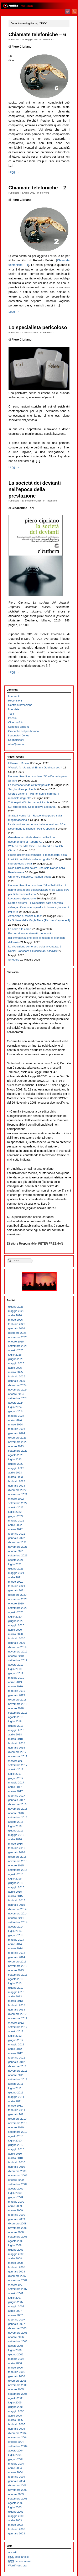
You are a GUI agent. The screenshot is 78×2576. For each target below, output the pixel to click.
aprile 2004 (15, 2468)
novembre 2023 (17, 1442)
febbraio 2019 (16, 1690)
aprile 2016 (15, 1839)
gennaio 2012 (16, 2062)
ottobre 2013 (16, 1970)
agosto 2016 (15, 1821)
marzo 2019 (15, 1686)
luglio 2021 (14, 1564)
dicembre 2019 (17, 1647)
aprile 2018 (15, 1734)
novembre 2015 (17, 1861)
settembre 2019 (17, 1660)
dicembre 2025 (17, 1332)
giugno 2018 (15, 1725)
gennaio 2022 (16, 1538)
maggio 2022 (16, 1520)
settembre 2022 (17, 1503)
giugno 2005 (15, 2406)
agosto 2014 (15, 1926)
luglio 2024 (14, 1407)
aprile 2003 (15, 2520)
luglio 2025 (14, 1354)
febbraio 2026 (16, 1324)
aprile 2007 (15, 2310)
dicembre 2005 (17, 2380)
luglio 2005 (14, 2402)
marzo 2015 (15, 1896)
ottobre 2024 (16, 1393)
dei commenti (19, 2561)
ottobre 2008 (16, 2232)
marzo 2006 (15, 2367)
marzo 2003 (15, 2524)
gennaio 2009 (16, 2219)
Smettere (13, 959)
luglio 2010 (14, 2140)
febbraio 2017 (16, 1795)
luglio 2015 (14, 1878)
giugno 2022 (15, 1516)
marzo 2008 (15, 2262)
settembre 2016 (17, 1817)
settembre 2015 (17, 1869)
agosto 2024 (15, 1402)
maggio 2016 (16, 1834)
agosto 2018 (15, 1717)
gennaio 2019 (16, 1695)
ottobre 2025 (16, 1341)
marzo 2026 (15, 1319)
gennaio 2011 (16, 2114)
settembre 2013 (17, 1974)
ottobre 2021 (16, 1551)
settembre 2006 (17, 2341)
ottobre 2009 (16, 2179)
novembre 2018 (17, 1703)
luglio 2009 (14, 2192)
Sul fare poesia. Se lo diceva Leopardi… (32, 806)
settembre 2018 (17, 1712)
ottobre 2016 (16, 1813)
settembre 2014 (17, 1922)
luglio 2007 (14, 2297)
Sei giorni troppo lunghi (22, 789)
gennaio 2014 (16, 1957)
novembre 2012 (17, 2018)
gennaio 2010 (16, 2166)
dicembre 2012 (17, 2013)
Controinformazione (20, 704)
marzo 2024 (15, 1424)
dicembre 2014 (17, 1909)
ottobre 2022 (16, 1498)
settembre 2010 (17, 2131)
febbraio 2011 (16, 2110)
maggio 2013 (16, 1992)
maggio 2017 (16, 1782)
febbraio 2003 (16, 2529)
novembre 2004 (17, 2437)
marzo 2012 (15, 2053)
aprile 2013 (15, 1996)
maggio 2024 (16, 1415)
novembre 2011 (17, 2070)
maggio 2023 (16, 1468)
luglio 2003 (14, 2507)
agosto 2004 (15, 2450)
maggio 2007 (16, 2306)
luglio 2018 (14, 1721)
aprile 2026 (15, 1315)
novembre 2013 (17, 1965)
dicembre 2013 (17, 1961)
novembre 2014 (17, 1913)
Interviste (13, 709)
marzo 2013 (15, 2000)
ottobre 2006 (16, 2337)
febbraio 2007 (16, 2319)
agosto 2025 (15, 1350)
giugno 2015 (15, 1882)
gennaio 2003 (16, 2533)
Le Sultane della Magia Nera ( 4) (39, 920)
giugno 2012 (15, 2040)
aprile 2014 (15, 1944)
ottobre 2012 (16, 2022)
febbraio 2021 (16, 1586)
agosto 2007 (15, 2293)
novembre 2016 (17, 1808)
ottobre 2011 (16, 2075)
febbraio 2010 (16, 2162)
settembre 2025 (17, 1345)
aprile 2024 (15, 1420)
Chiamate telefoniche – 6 (37, 34)
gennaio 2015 (16, 1904)
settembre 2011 (17, 2079)
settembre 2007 (17, 2289)
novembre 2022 (17, 1494)
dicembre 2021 (17, 1542)
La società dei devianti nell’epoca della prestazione (35, 489)
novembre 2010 (17, 2123)
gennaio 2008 (16, 2271)
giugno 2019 (15, 1673)
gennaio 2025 (16, 1380)
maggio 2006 (16, 2358)
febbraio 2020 (16, 1638)
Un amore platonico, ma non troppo (29, 876)
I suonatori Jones (18, 735)
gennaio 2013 (16, 2009)
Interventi (47, 39)
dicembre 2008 (17, 2223)
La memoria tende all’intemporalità (29, 785)
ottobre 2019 (16, 1655)
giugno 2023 (15, 1463)
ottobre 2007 (16, 2284)
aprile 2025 (15, 1367)
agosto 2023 (15, 1455)
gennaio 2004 (16, 2481)
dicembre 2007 (17, 2275)
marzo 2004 (15, 2472)
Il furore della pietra (20, 863)
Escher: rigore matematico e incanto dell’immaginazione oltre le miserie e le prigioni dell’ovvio (36, 938)
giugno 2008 (15, 2249)
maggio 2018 (16, 1730)
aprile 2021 (15, 1577)
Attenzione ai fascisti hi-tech (25, 916)
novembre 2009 (17, 2175)
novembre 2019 (17, 1651)
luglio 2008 (14, 2245)
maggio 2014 (16, 1939)
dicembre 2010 (17, 2118)
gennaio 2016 (16, 1852)
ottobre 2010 (16, 2127)
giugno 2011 (15, 2092)
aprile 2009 (15, 2206)
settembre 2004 (17, 2446)
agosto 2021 (15, 1559)
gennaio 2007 (16, 2323)
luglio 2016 (14, 1826)
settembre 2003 (17, 2498)
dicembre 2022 (17, 1490)
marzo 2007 (15, 2315)
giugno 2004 (15, 2459)
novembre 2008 (17, 2227)
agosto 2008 (15, 2241)
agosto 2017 (15, 1769)
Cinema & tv (15, 722)
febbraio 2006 (16, 2371)
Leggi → (14, 172)
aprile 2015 (15, 1891)
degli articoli (18, 2557)
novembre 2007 (17, 2280)
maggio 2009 (16, 2201)
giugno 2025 (15, 1359)
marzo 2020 (15, 1634)
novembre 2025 (17, 1337)
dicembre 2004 (17, 2433)
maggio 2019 (16, 1677)
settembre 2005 (17, 2393)
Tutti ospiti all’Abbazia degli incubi (28, 802)
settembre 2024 (17, 1398)
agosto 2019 (15, 1664)
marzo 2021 (15, 1581)
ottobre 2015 (16, 1865)
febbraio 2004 (16, 2476)
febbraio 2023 (16, 1481)
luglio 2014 (14, 1931)
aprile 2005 (15, 2415)
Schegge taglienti (18, 726)
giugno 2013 (15, 1987)
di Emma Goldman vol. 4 (35, 767)
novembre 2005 (17, 2385)
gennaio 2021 (16, 1590)
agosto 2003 (15, 2502)
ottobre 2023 (16, 1446)
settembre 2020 (17, 1607)
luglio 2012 (14, 2035)
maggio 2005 (16, 2411)
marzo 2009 (15, 2210)
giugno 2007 (15, 2302)
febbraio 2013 (16, 2005)
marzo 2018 (15, 1738)
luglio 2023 (14, 1459)
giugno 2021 (15, 1568)
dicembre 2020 (17, 1594)
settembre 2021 (17, 1555)
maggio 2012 (16, 2044)
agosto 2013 (15, 1979)
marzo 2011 (15, 2105)
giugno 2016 (15, 1830)
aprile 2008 (15, 2258)
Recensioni (51, 500)
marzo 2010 (15, 2158)
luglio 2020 (14, 1616)
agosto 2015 (15, 1874)
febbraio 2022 (16, 1533)
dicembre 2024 (17, 1385)
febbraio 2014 (16, 1952)
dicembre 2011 (17, 2066)
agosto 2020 (15, 1612)
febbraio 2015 (16, 1900)
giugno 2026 (15, 1306)
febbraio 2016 (16, 1848)
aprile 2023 (15, 1472)
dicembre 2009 (17, 2171)
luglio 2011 (14, 2088)
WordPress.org (17, 2565)
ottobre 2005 (16, 2389)
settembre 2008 (17, 2236)
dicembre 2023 (17, 1437)
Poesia (12, 718)
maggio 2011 (16, 2096)
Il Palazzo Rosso (18, 763)
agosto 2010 (15, 2136)
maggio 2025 (16, 1363)
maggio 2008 (16, 2254)
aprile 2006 (15, 2363)
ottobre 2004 (16, 2441)
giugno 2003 (15, 2511)
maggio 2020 (16, 1625)
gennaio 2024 (16, 1433)
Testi (11, 713)
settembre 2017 (17, 1765)
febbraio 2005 (16, 2424)
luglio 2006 (14, 2350)
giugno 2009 (15, 2197)
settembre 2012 (17, 2027)
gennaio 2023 (16, 1485)
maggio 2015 (16, 1887)
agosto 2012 (15, 2031)
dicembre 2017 (17, 1752)
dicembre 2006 (17, 2328)
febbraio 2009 (16, 2214)
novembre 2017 (17, 1756)
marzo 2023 (15, 1476)
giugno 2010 (15, 2144)
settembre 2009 (17, 2184)
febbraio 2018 (16, 1743)
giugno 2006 (15, 2354)
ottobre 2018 (16, 1708)
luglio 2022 (14, 1511)
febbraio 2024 (16, 1428)
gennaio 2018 (16, 1747)
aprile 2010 (15, 2153)
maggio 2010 (16, 2149)
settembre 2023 (17, 1450)
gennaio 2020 (16, 1642)
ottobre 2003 (16, 2494)
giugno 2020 (15, 1621)
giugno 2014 (15, 1935)
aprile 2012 (15, 2048)
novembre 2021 (17, 1546)
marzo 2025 (15, 1372)
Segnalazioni (16, 739)
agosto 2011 (15, 2083)
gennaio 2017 (16, 1800)
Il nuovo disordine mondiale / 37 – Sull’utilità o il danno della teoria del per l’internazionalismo (38, 890)
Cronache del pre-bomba (23, 731)
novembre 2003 (17, 2489)
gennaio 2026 (16, 1328)
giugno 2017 (15, 1778)
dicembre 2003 (17, 2485)
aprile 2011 (15, 2101)
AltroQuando (16, 744)
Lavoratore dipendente (22, 898)
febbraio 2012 (16, 2057)
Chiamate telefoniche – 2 (37, 187)
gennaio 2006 (16, 2376)
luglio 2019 (14, 1669)
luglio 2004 (14, 2454)
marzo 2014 (15, 1948)
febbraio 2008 (16, 2267)
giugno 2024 (15, 1411)
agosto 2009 (15, 2188)
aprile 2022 (15, 1524)
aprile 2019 (15, 1682)
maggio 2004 (16, 2463)
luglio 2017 (14, 1773)
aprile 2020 (15, 1629)
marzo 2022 (15, 1529)
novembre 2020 (17, 1599)
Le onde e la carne (19, 929)
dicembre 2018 (17, 1699)
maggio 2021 (16, 1572)
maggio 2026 (16, 1311)
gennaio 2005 (16, 2428)
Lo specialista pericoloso (38, 327)
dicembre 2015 (17, 1856)
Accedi (12, 2552)
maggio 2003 (16, 2516)
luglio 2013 (14, 1983)
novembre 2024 (17, 1389)
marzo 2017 (15, 1791)
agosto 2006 (15, 2345)
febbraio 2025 (16, 1376)
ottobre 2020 (16, 1603)
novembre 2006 (17, 2332)
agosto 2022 (15, 1507)
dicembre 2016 (17, 1804)
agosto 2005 (15, 2398)
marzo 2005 (15, 2420)
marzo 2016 (15, 1843)
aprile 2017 (15, 1786)
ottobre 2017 (16, 1760)
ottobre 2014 (16, 1917)
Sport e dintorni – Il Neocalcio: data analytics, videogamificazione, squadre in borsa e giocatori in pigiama (39, 907)
